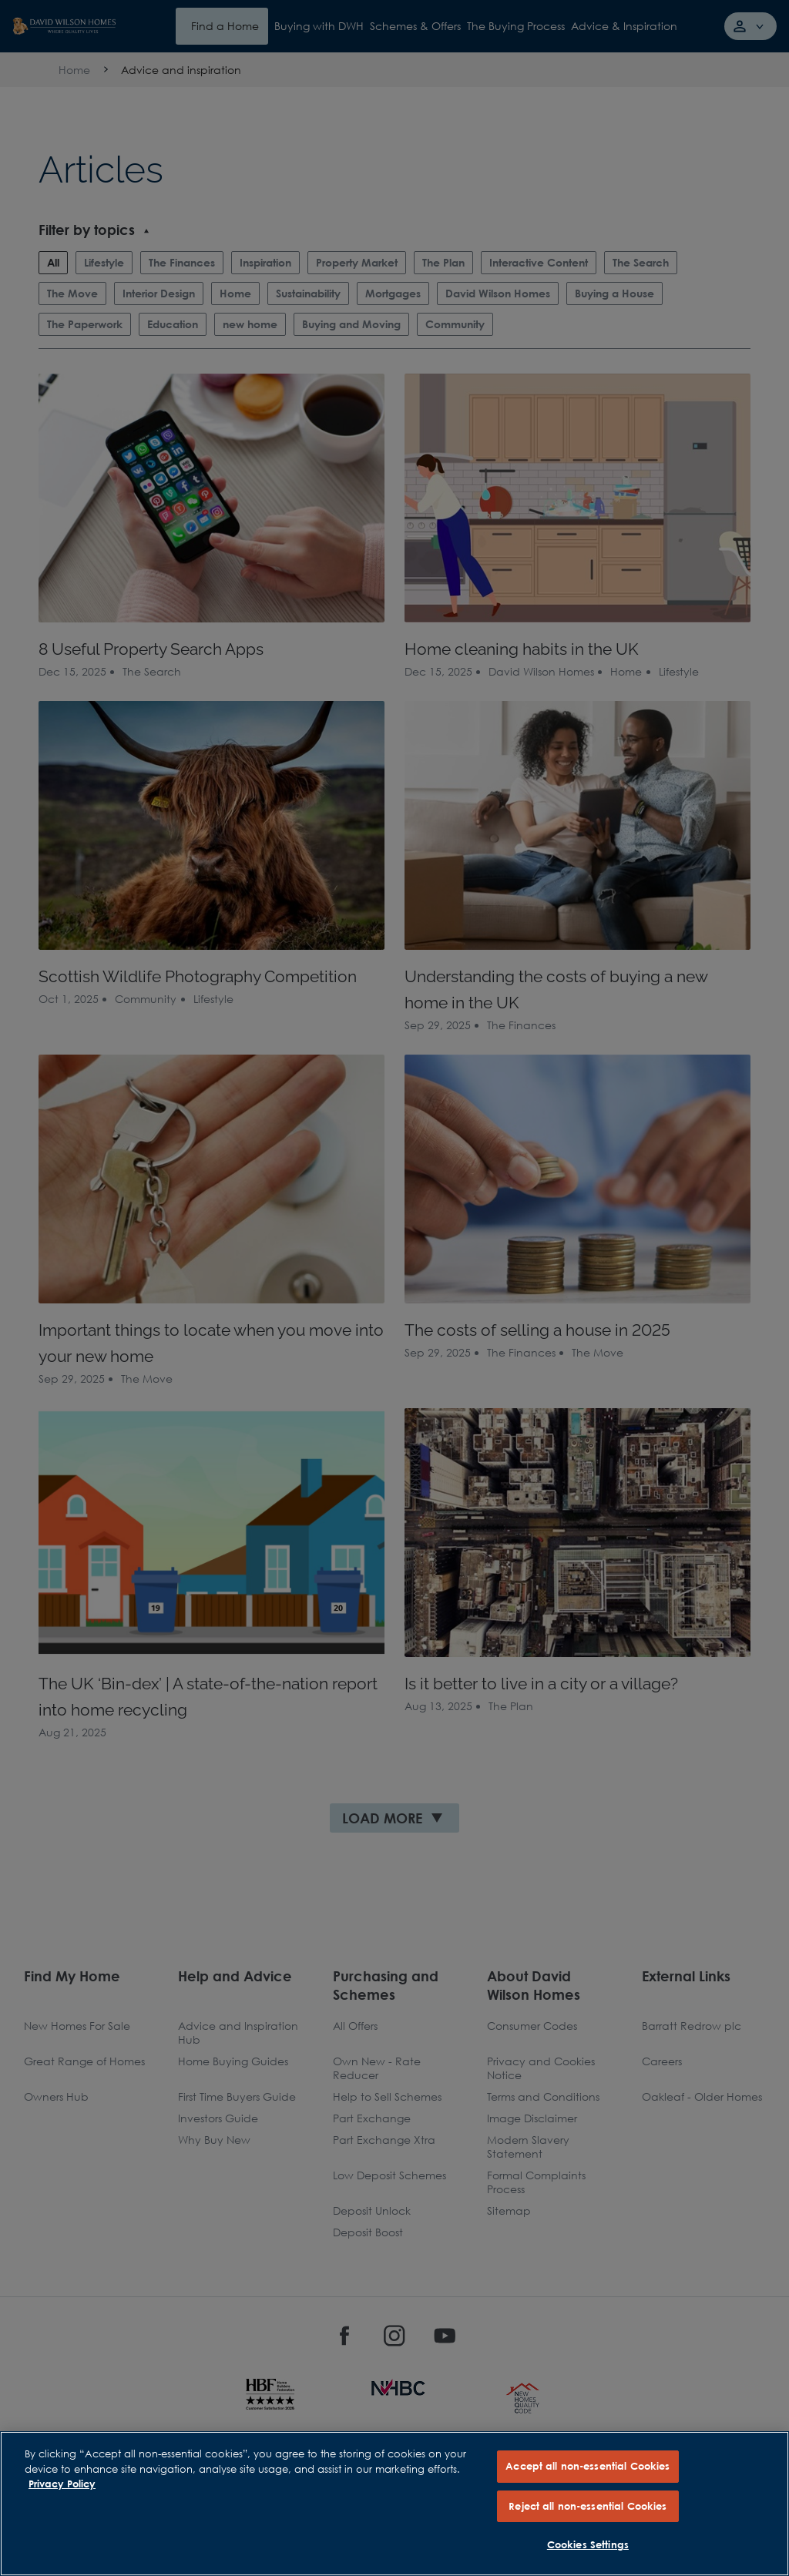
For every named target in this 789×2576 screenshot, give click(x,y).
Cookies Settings (588, 2544)
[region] (394, 2503)
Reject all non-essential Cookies (587, 2506)
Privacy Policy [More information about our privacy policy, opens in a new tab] (62, 2483)
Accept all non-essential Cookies (587, 2466)
